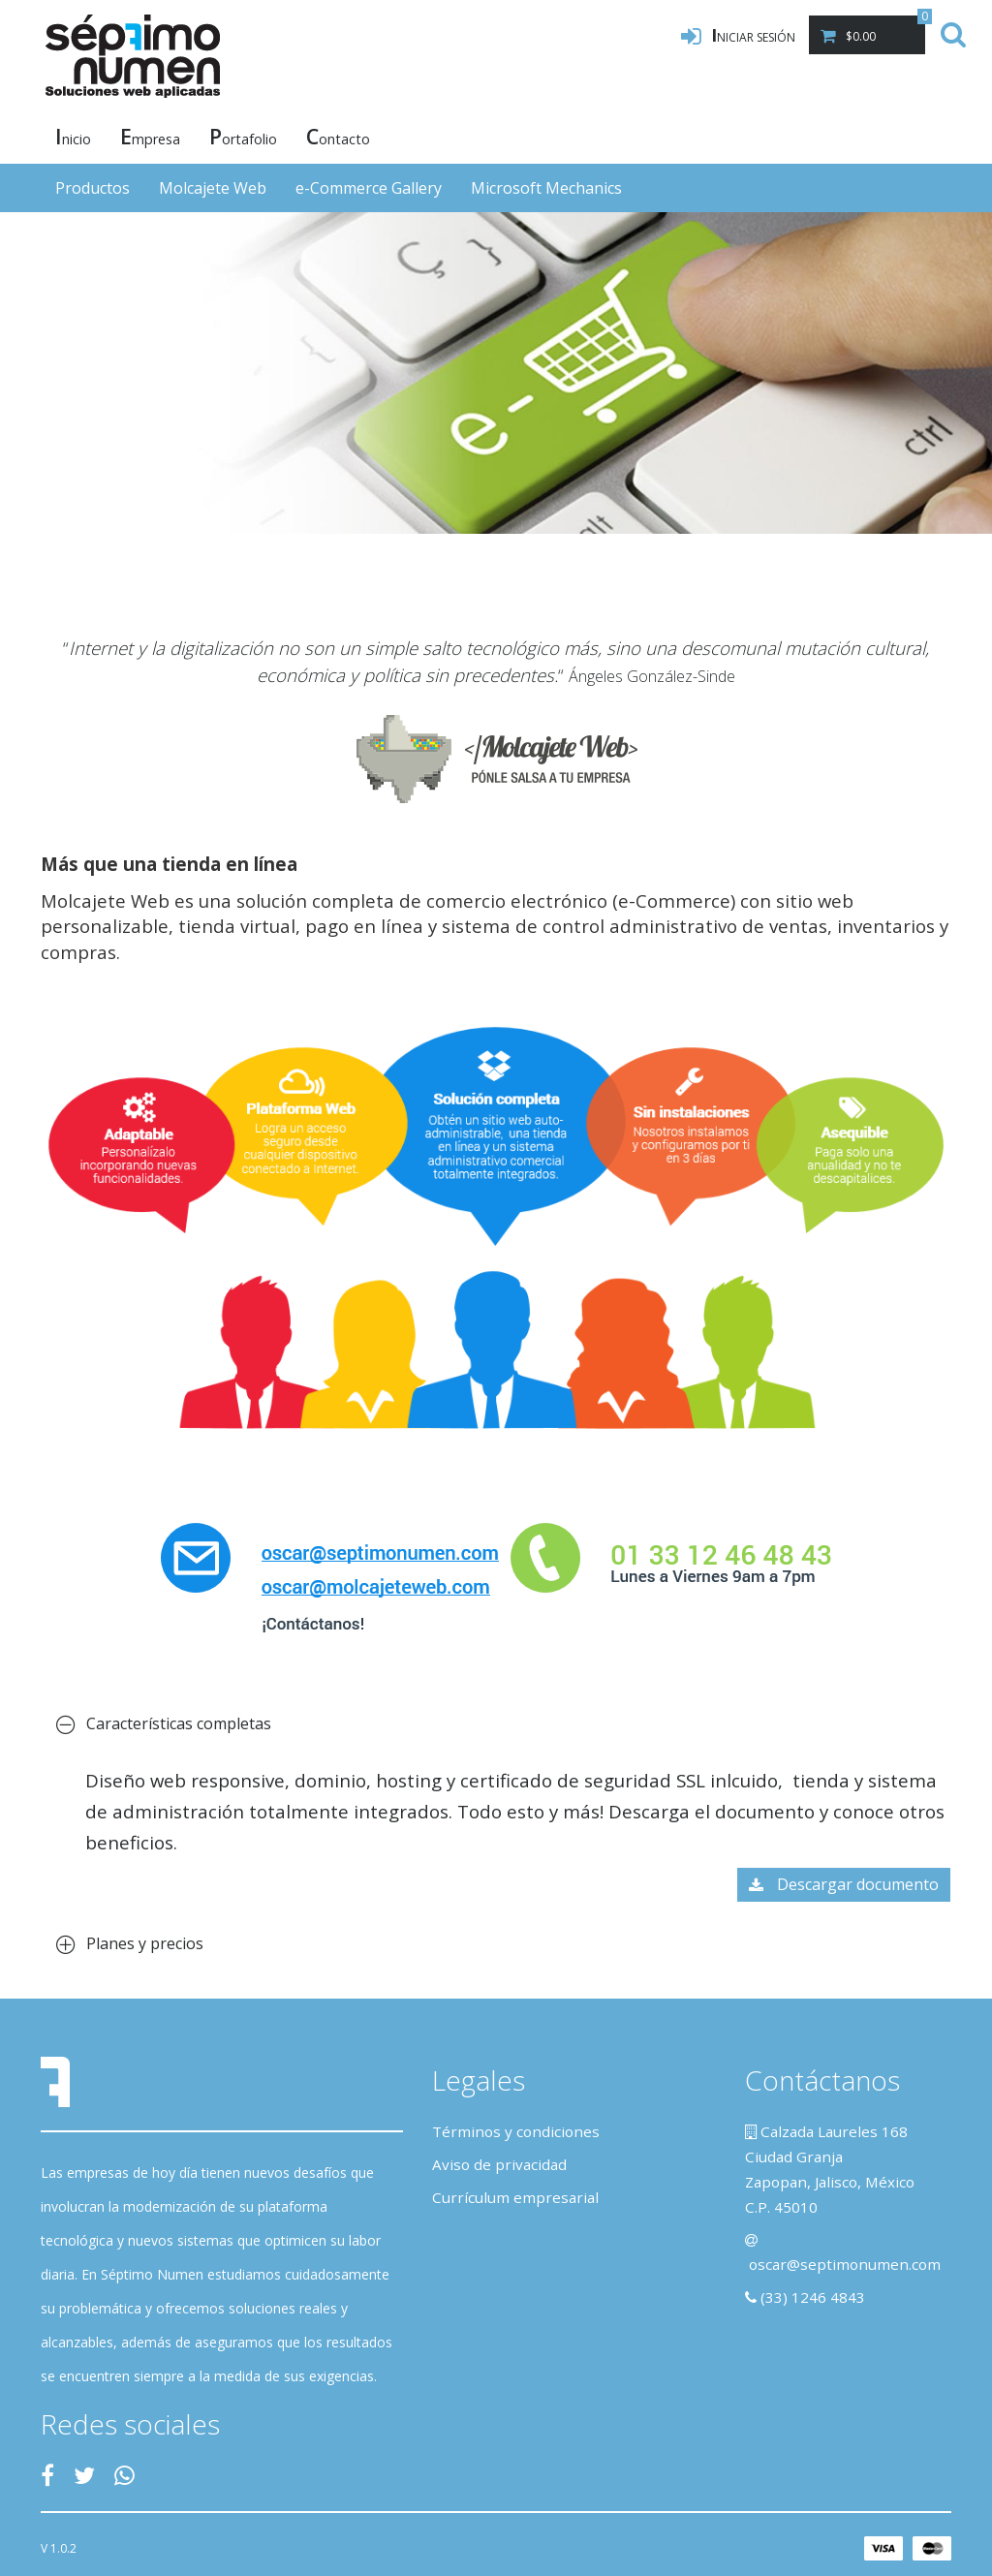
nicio (73, 136)
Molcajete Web (212, 188)
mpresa (150, 136)
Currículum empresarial (515, 2197)
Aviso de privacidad (499, 2164)
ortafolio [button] (243, 136)
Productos (92, 188)
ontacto (338, 136)
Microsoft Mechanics (546, 188)
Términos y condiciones (516, 2131)
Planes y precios (129, 1943)
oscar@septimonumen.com (845, 2264)
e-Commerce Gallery (368, 188)
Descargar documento (844, 1884)
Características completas (163, 1723)
